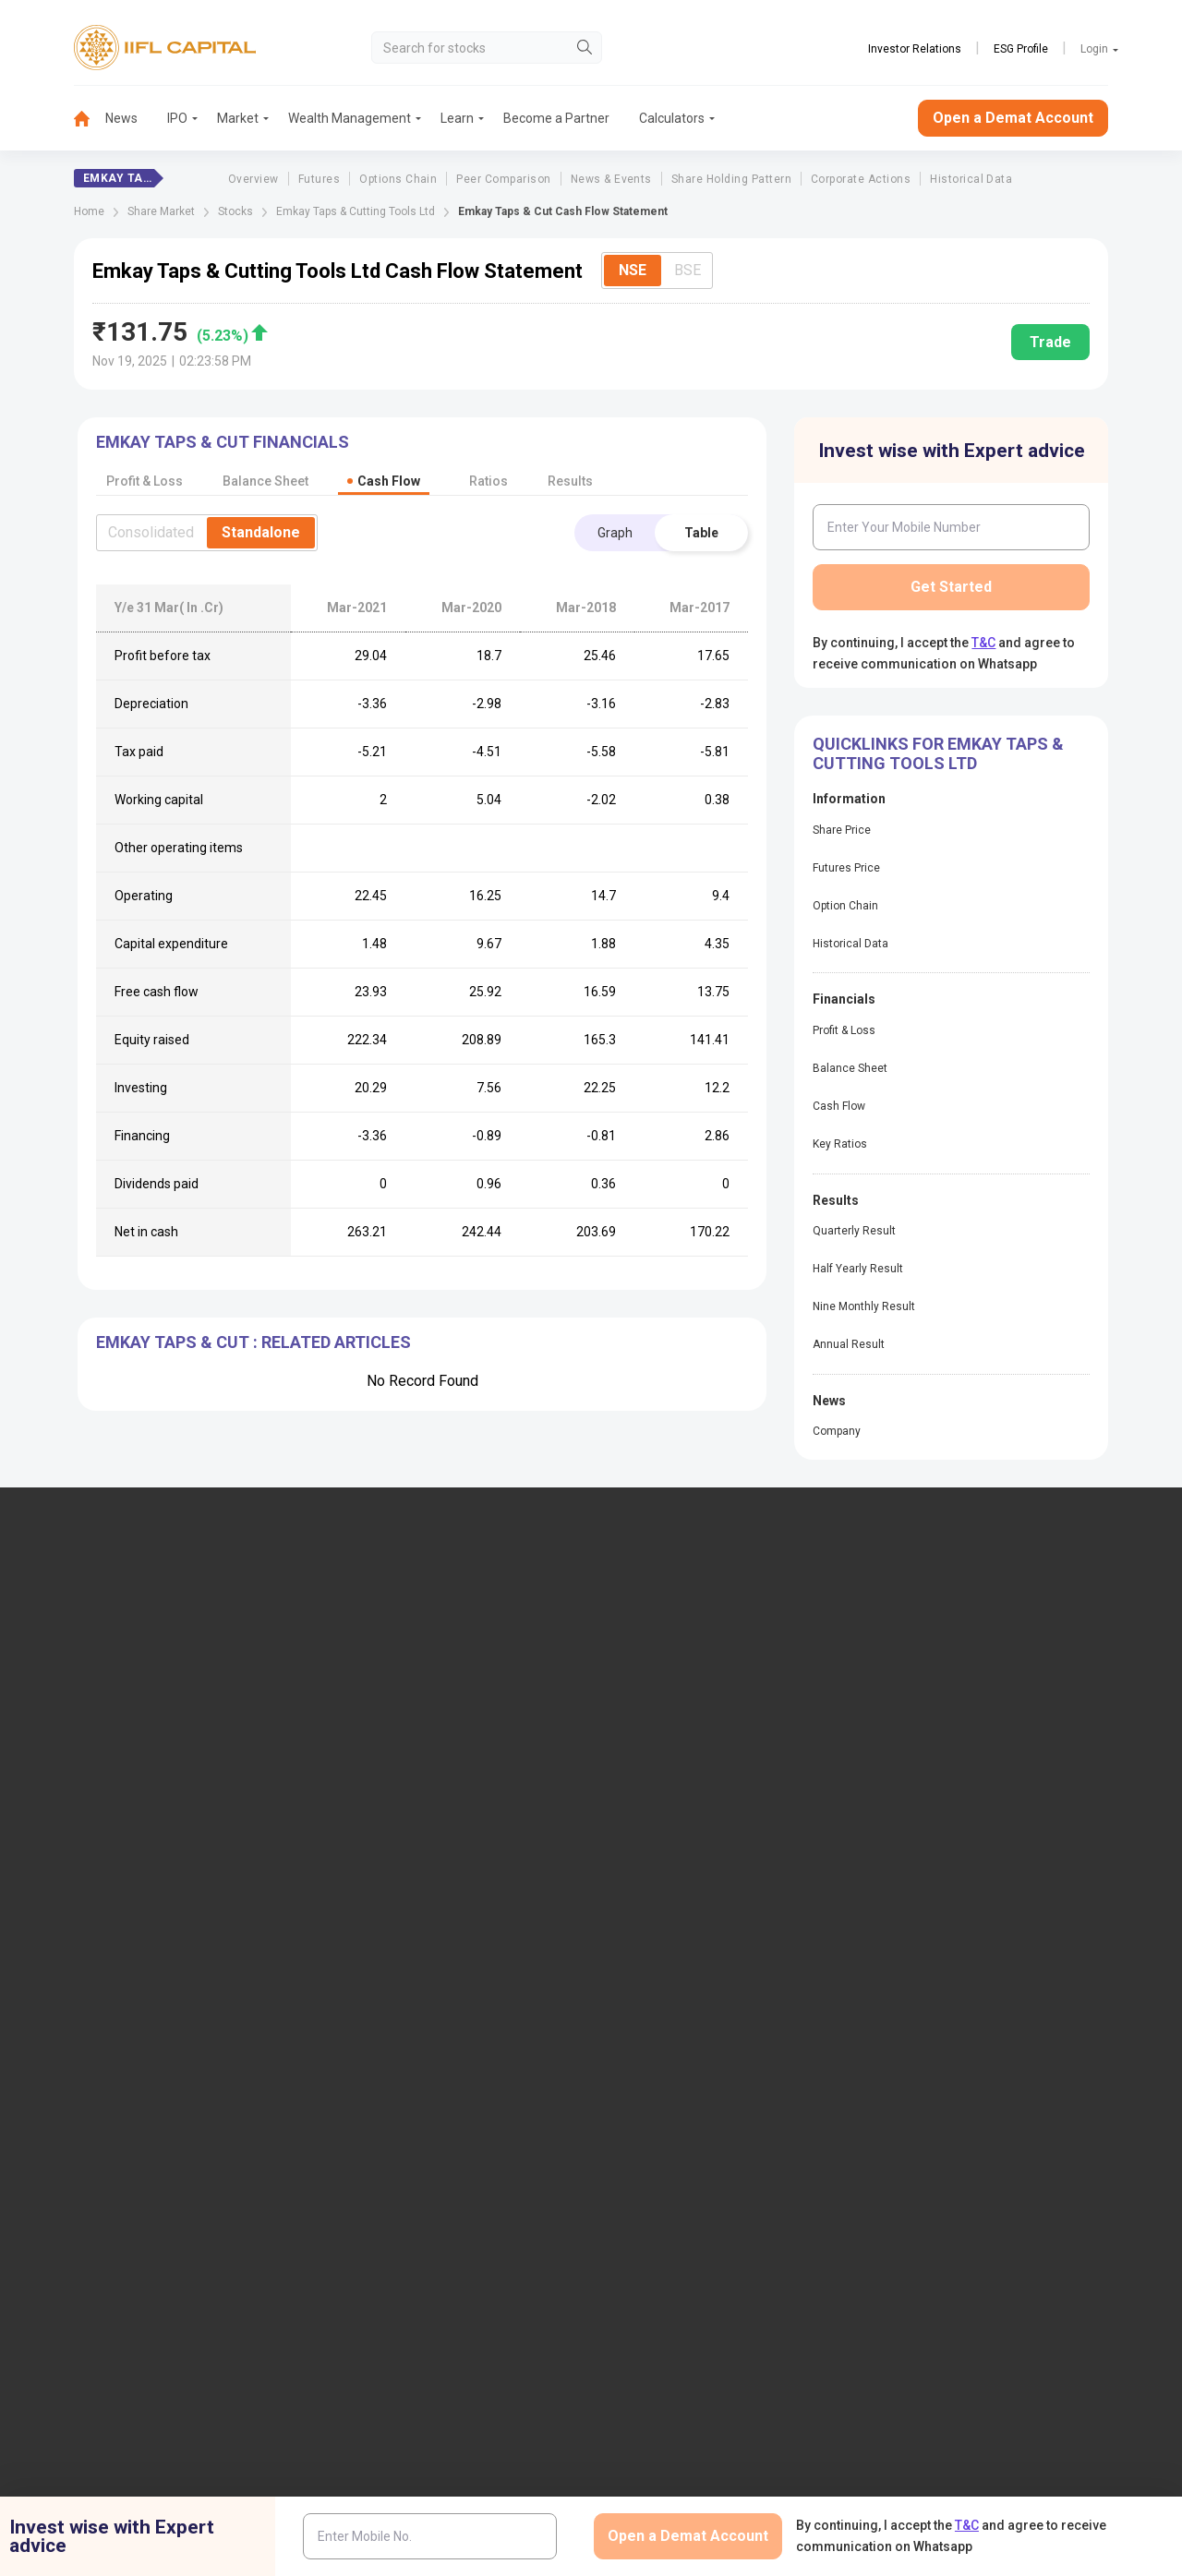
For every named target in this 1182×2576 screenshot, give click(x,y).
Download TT (393, 1869)
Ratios (488, 481)
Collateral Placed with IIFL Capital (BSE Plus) (1002, 2058)
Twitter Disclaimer (375, 2253)
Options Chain (398, 179)
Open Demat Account (952, 1641)
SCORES (380, 2080)
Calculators (672, 118)
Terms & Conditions (678, 2253)
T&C (983, 642)
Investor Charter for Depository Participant (444, 1998)
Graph (615, 532)
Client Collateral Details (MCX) (978, 1990)
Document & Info (404, 1929)
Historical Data (971, 179)
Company (837, 1431)
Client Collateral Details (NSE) (976, 1900)
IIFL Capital (388, 1641)
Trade (1050, 342)
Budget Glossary (670, 1839)
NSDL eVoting (931, 1839)
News (121, 118)
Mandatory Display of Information (719, 1960)
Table (701, 532)
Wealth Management (349, 118)
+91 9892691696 (64, 1746)
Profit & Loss (844, 1030)
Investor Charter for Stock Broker (449, 1960)
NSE (632, 270)
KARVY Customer (673, 1869)
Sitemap (646, 2065)
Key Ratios (840, 1144)
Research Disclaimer (238, 2253)
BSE (687, 270)
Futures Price (846, 867)
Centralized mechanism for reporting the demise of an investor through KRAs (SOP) (1004, 2110)
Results (570, 481)
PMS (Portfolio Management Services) (1001, 1702)
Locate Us (384, 1672)
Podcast (646, 1900)
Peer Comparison (503, 179)
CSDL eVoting (930, 1869)
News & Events (611, 179)
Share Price (842, 830)
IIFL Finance (658, 1641)
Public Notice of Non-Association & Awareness (724, 1998)
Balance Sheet (850, 1068)
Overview (253, 179)
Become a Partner (556, 118)
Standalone (261, 532)
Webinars (650, 1929)
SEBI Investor (929, 2021)
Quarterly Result (854, 1230)
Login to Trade (397, 1839)
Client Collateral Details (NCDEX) (985, 1960)
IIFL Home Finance (676, 1672)
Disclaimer (120, 2253)
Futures (319, 179)
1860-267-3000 (61, 1689)
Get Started (951, 587)
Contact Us (387, 1702)
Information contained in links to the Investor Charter (459, 2043)
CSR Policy (903, 2253)
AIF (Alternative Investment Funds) (990, 1733)
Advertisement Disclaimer (524, 2253)
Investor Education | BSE (961, 1929)
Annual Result (849, 1344)
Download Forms (404, 1900)
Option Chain (845, 905)
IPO (177, 118)
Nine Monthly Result (864, 1306)
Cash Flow (839, 1106)
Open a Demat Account (1013, 117)
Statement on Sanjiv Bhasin (701, 2035)
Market (238, 118)
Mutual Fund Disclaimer (1029, 2253)
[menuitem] (89, 118)
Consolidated (151, 532)
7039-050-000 (159, 1689)
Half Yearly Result (858, 1268)
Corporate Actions (861, 179)
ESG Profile (1021, 48)
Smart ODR (387, 2141)
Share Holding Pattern (731, 179)
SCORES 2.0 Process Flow (430, 2110)
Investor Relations (914, 48)
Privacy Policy (801, 2253)
